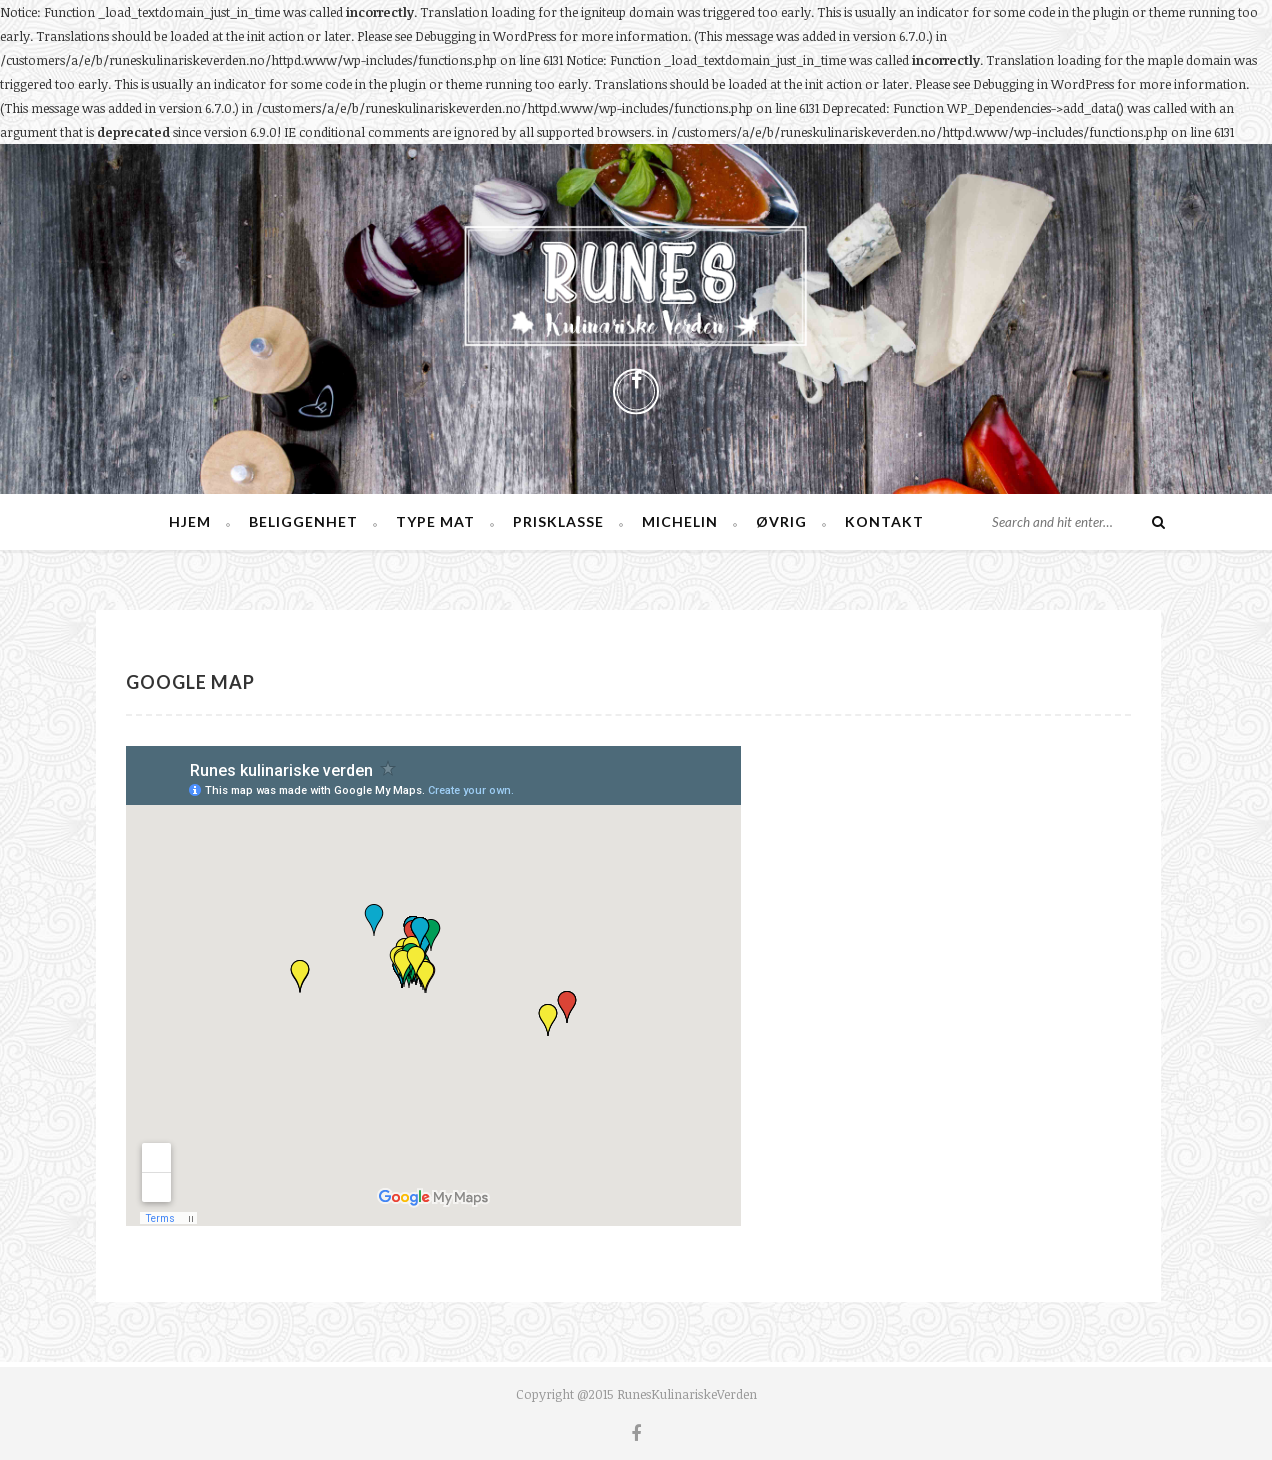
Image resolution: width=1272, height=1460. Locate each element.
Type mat (435, 521)
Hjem (190, 521)
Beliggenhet (303, 521)
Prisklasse (558, 521)
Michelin (680, 521)
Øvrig (781, 521)
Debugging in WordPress (485, 36)
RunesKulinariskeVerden (687, 1394)
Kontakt (884, 521)
